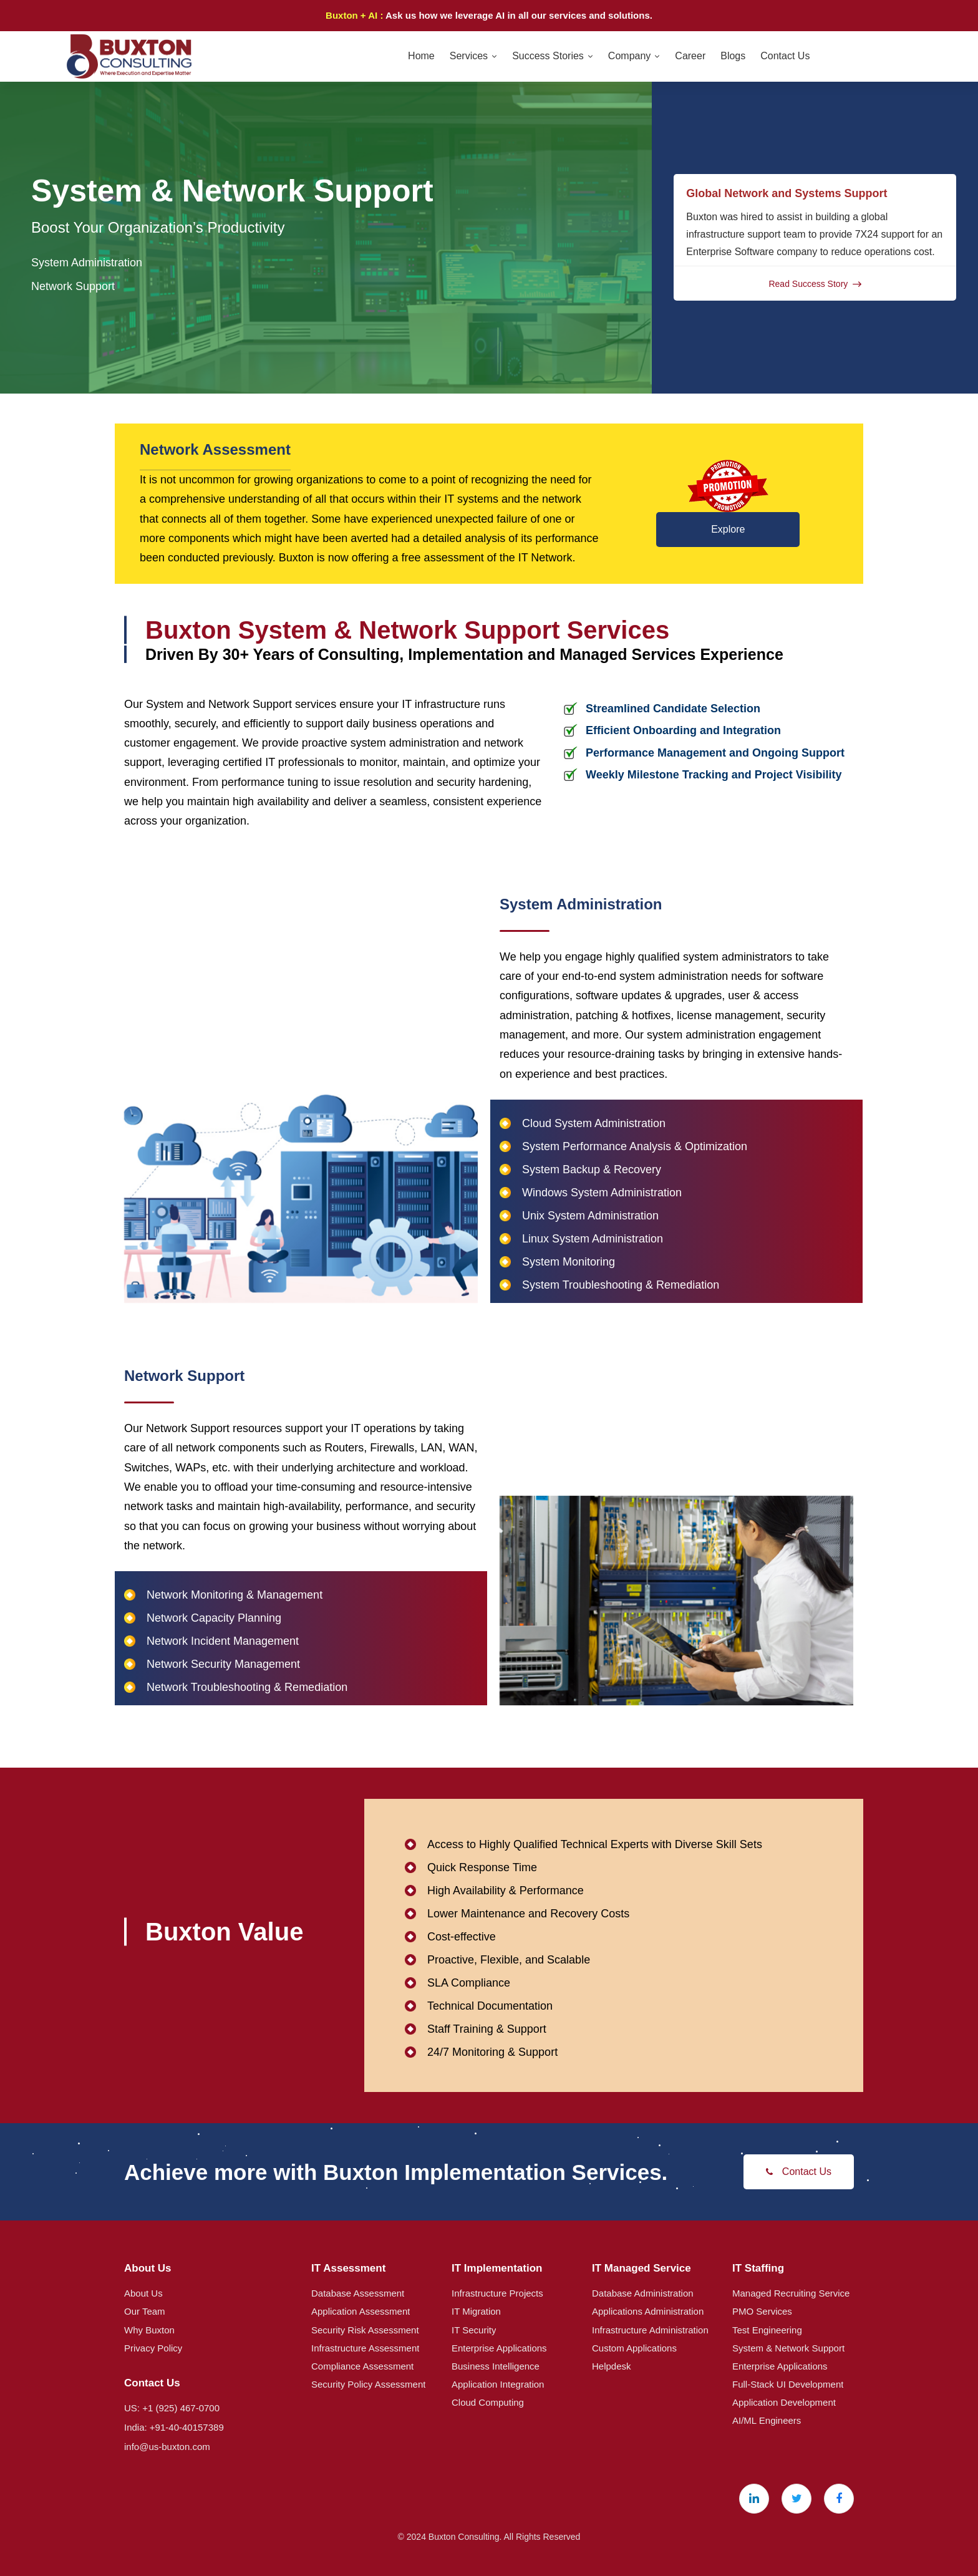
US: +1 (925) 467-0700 (172, 2408)
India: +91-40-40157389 (174, 2427)
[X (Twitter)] (796, 2499)
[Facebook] (839, 2499)
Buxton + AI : (355, 15)
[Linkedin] (754, 2499)
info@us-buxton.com (167, 2446)
